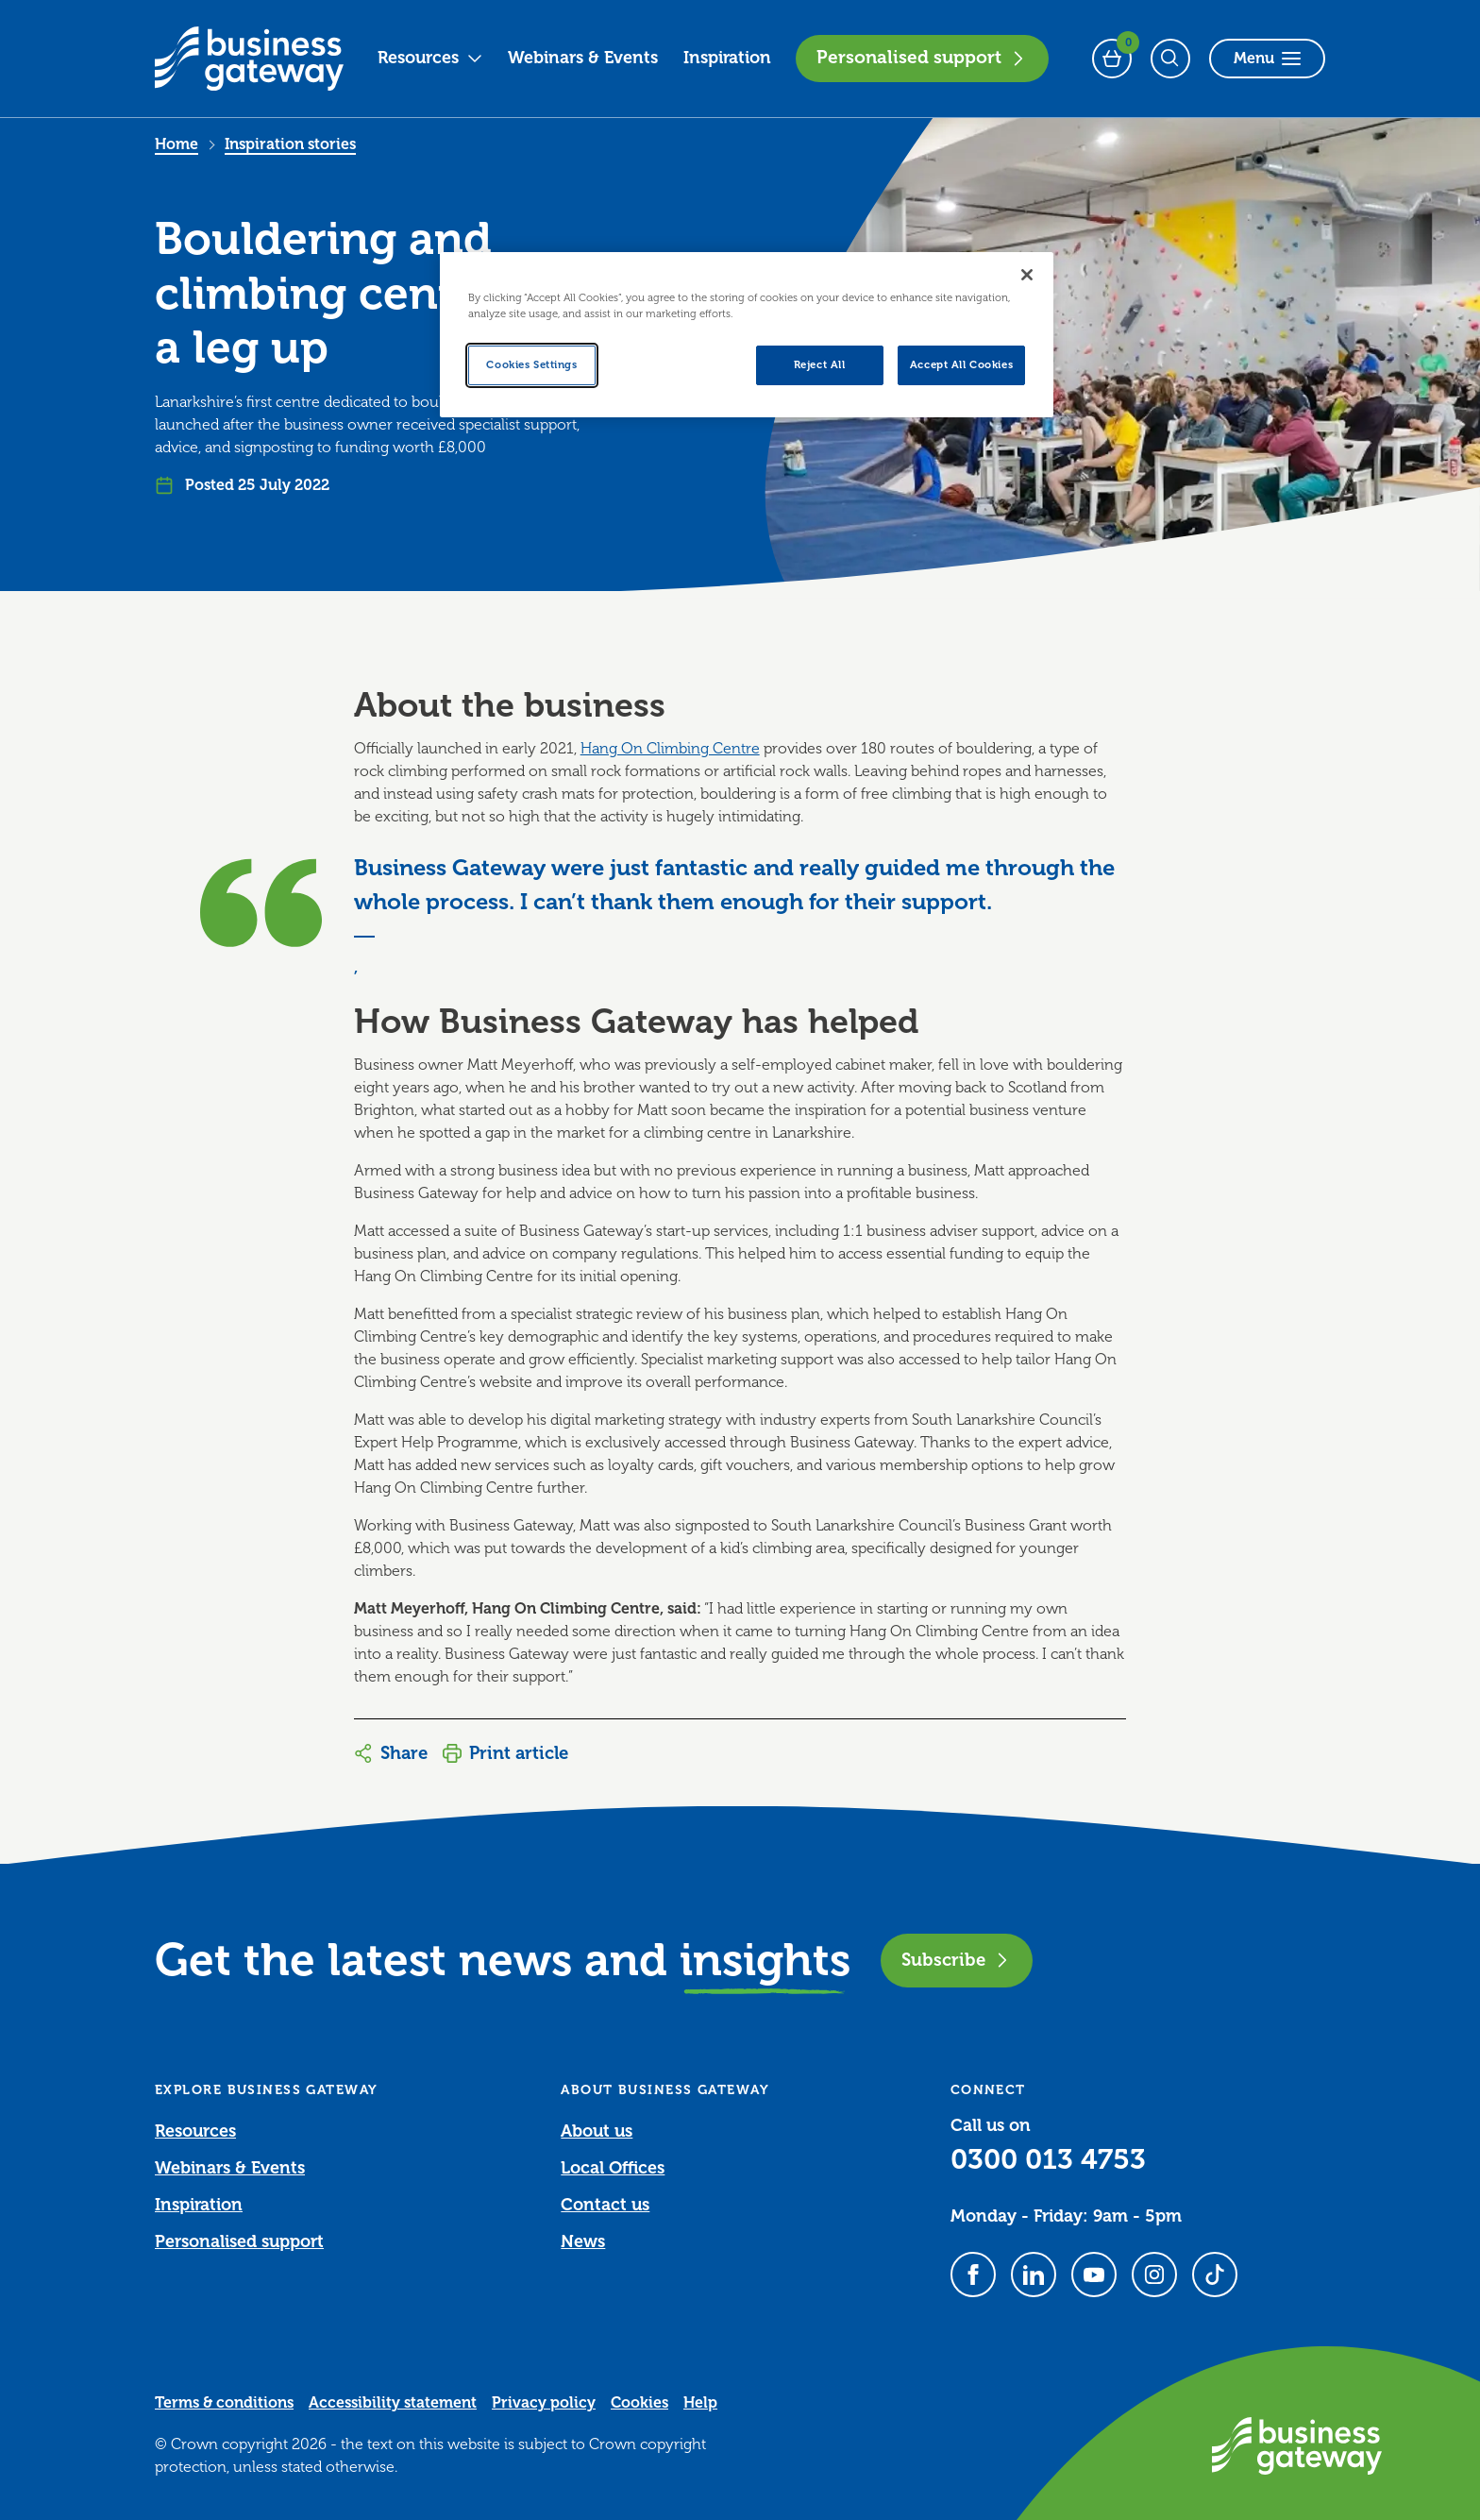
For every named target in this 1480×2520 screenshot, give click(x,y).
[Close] (1027, 275)
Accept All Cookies (961, 365)
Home (176, 144)
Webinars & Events (583, 57)
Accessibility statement (393, 2402)
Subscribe (956, 1960)
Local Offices (612, 2167)
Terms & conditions (224, 2402)
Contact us (605, 2204)
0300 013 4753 (1048, 2159)
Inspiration (727, 57)
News (583, 2241)
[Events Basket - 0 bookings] (1112, 58)
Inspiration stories (290, 144)
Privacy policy (544, 2402)
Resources (430, 57)
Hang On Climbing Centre (670, 748)
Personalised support (922, 57)
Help (700, 2402)
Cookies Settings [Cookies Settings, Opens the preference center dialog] (531, 365)
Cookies (639, 2402)
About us (596, 2131)
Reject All (820, 365)
